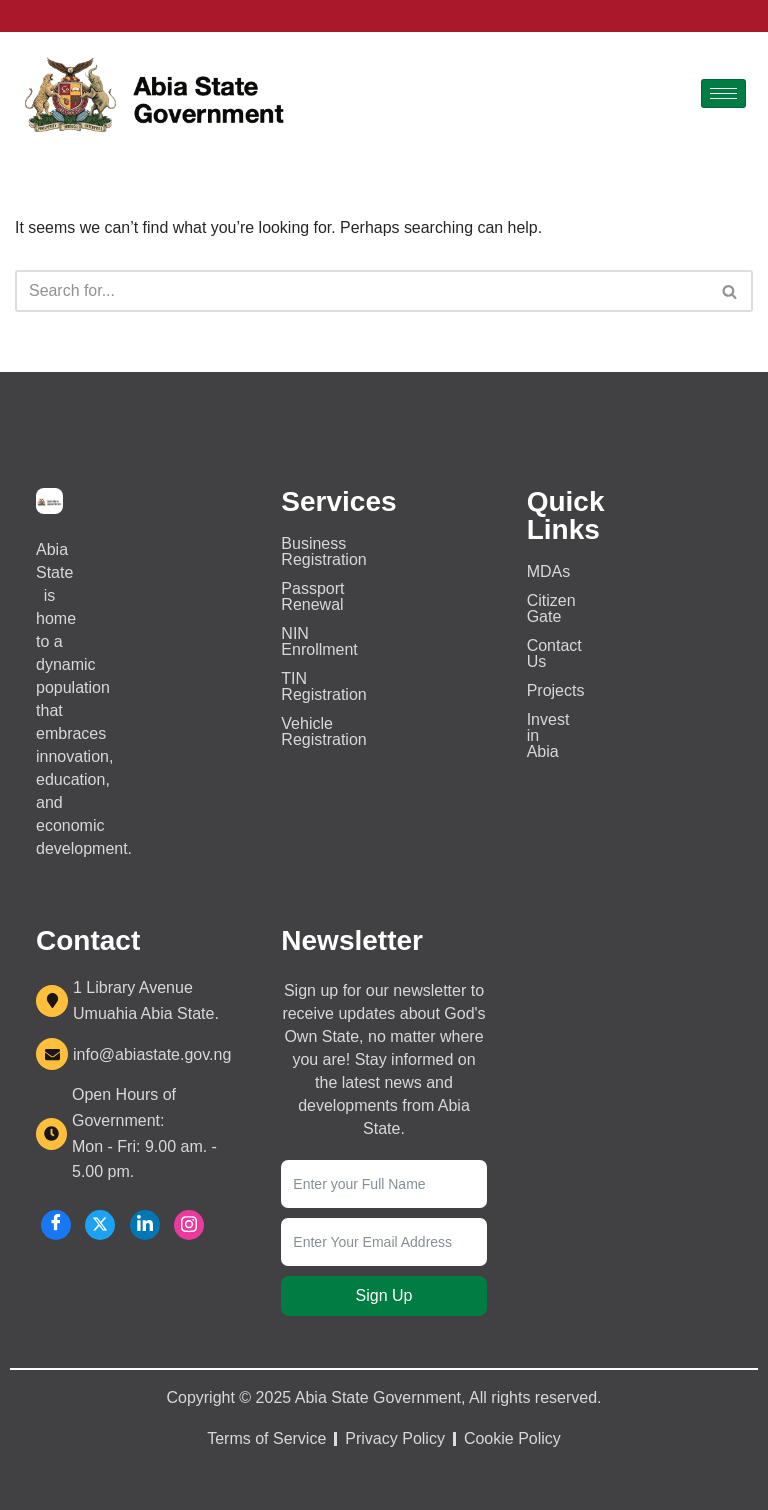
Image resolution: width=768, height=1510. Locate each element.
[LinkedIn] (145, 1225)
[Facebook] (56, 1225)
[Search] (361, 291)
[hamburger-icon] (723, 93)
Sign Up (384, 1295)
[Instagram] (189, 1225)
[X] (100, 1225)
